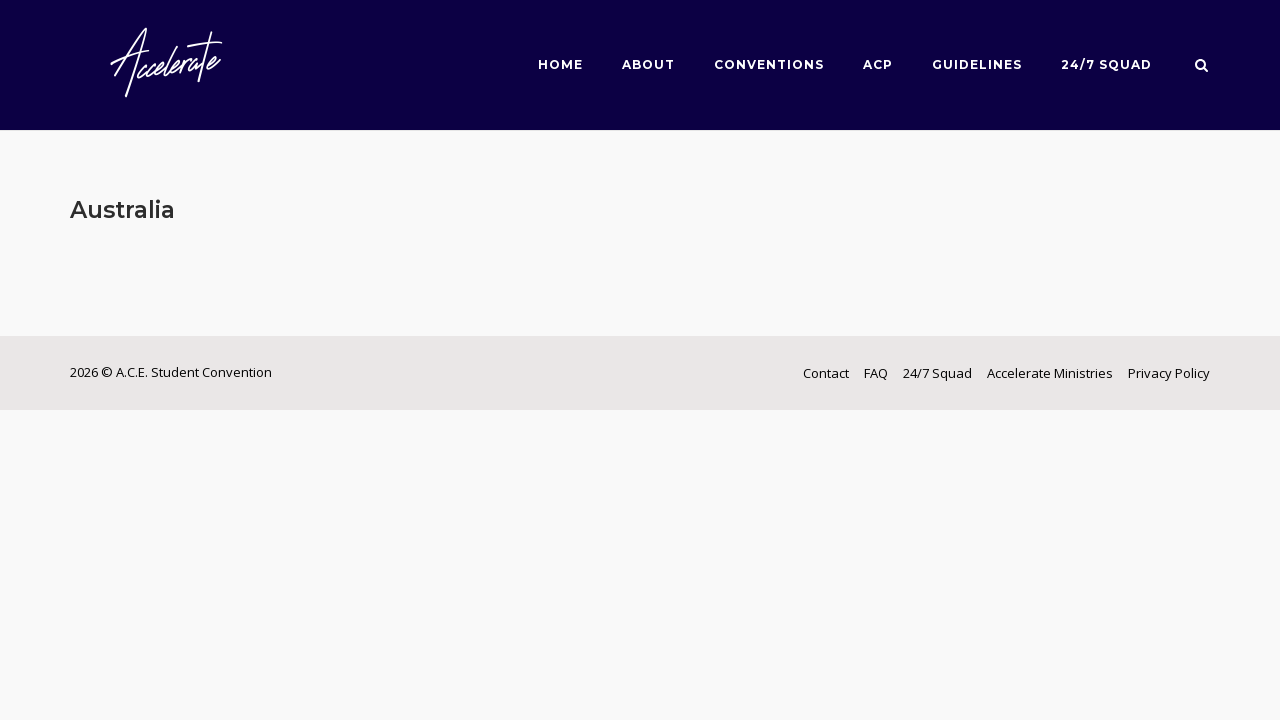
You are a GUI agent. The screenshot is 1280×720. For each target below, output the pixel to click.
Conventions (769, 64)
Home (560, 64)
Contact (826, 373)
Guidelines (977, 64)
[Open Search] (1201, 67)
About (648, 64)
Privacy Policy (1169, 373)
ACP (878, 64)
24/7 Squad (1106, 64)
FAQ (876, 373)
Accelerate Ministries (1050, 373)
